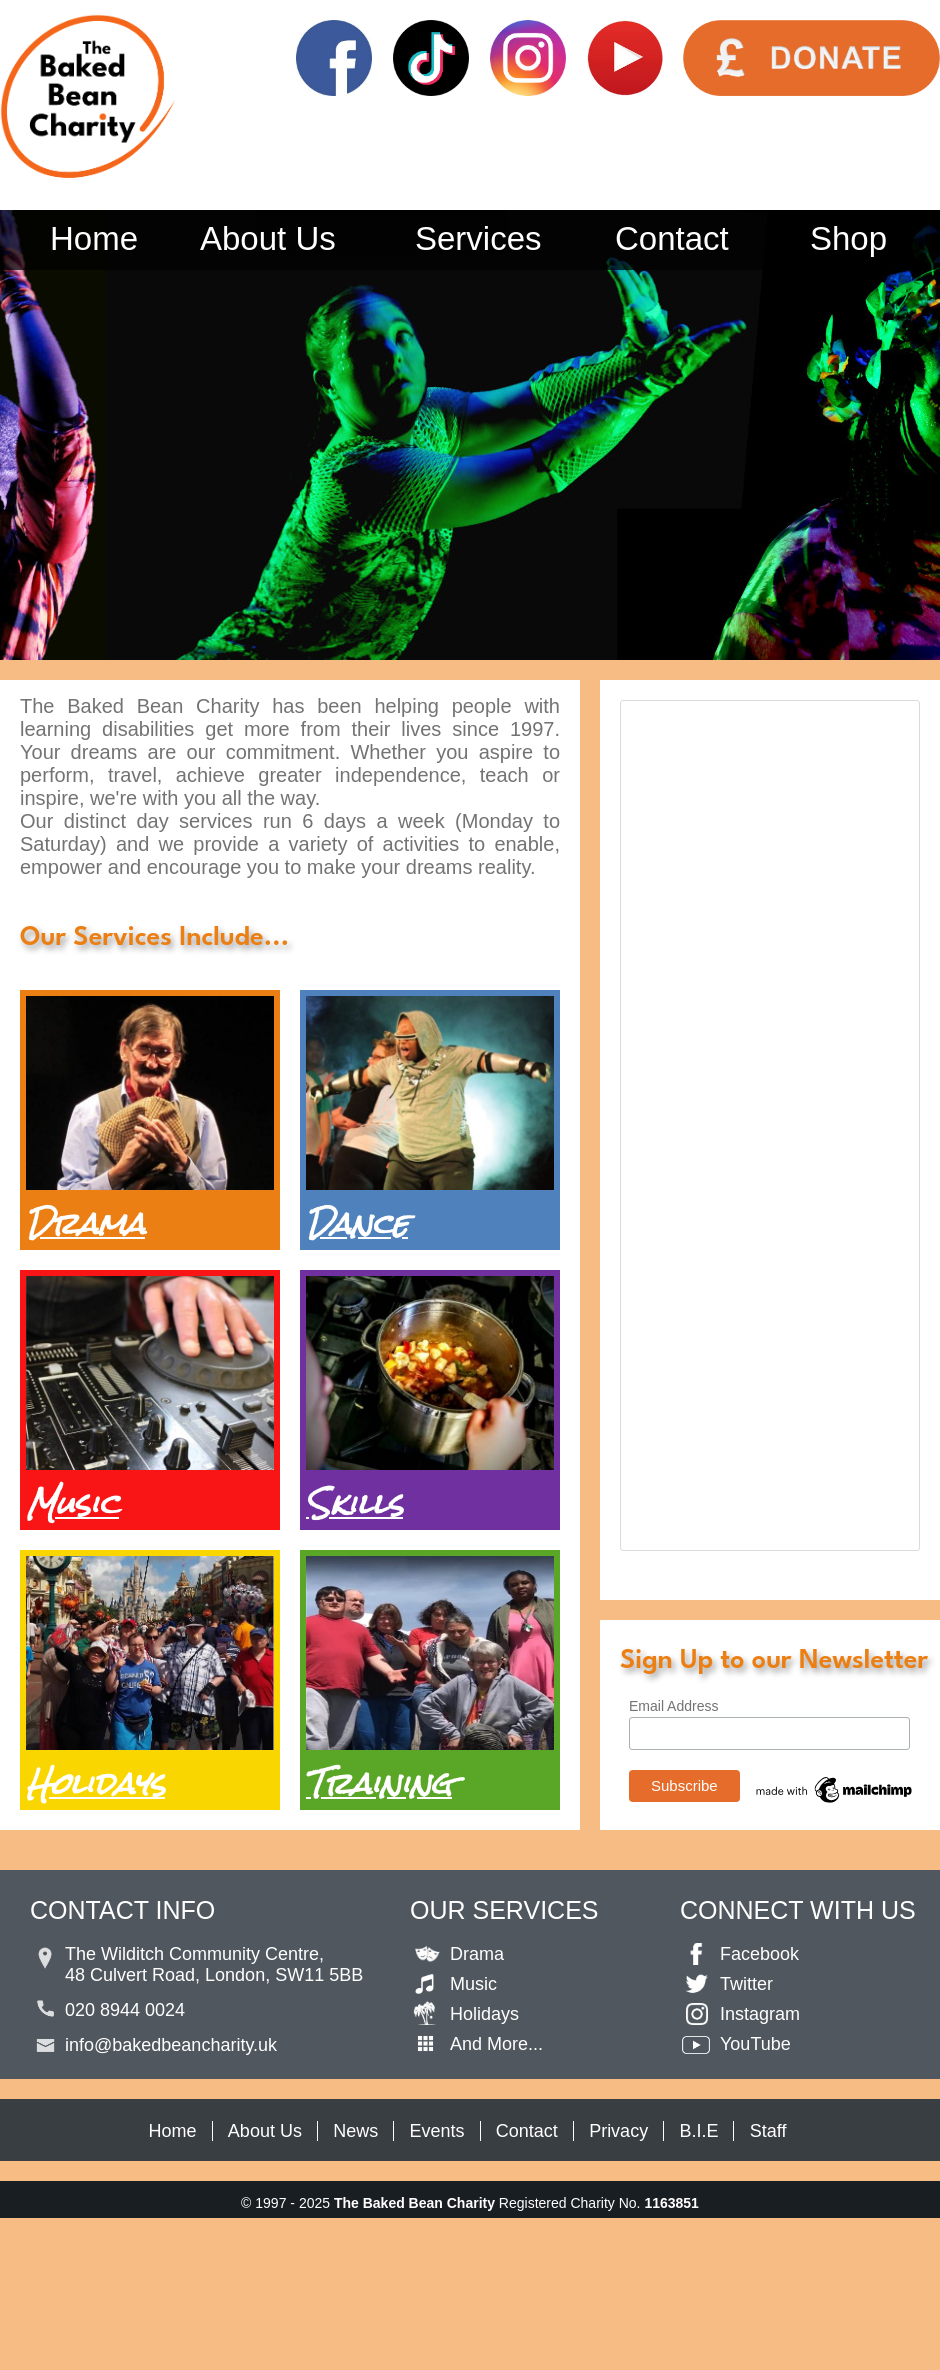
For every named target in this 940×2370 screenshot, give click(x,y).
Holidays (95, 1783)
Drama (85, 1223)
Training (379, 1783)
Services (478, 238)
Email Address (673, 1706)
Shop (848, 238)
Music (72, 1503)
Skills (354, 1503)
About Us (268, 238)
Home (94, 238)
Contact (672, 238)
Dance (357, 1223)
